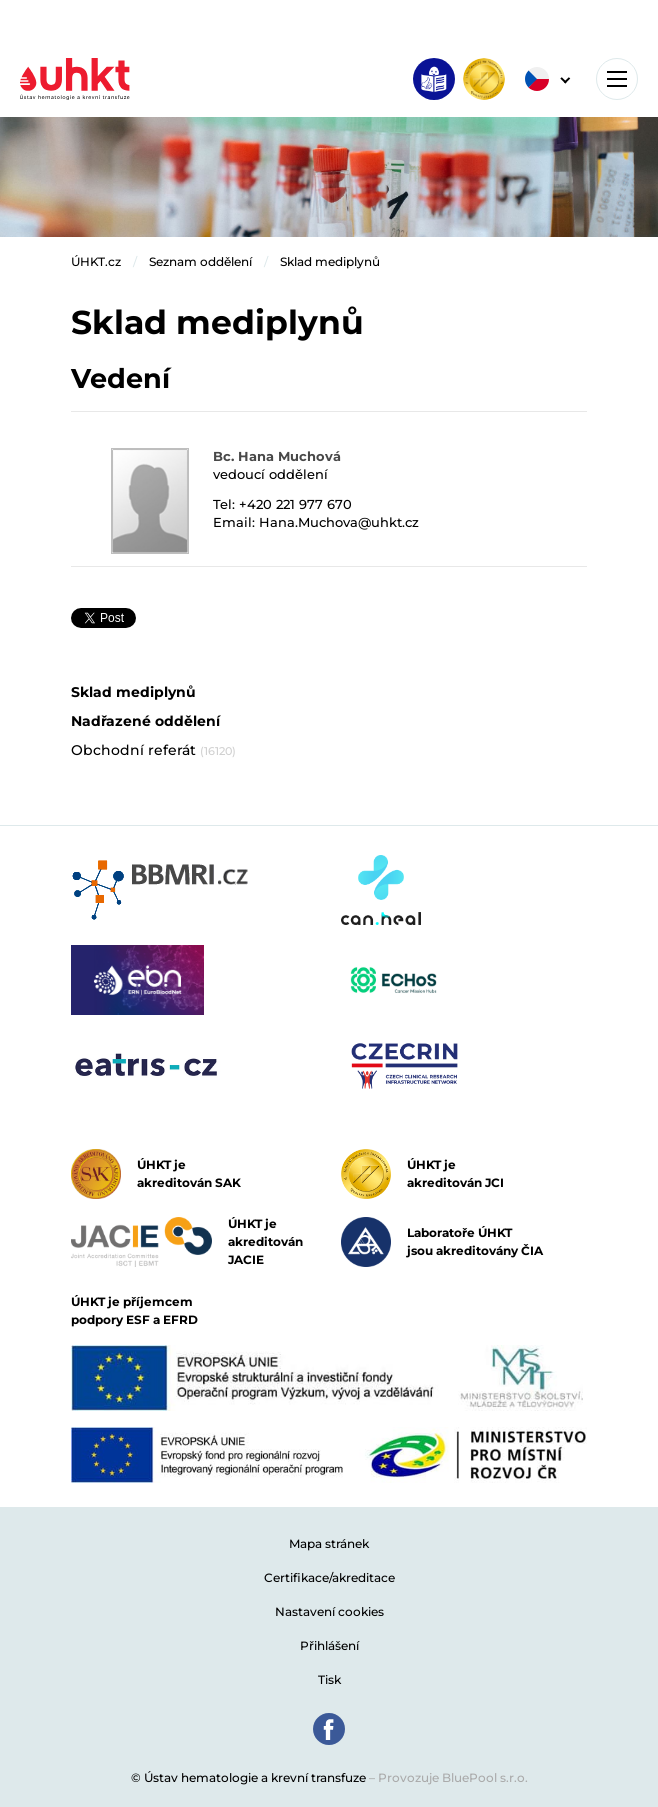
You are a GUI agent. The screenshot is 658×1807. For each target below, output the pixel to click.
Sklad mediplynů (330, 261)
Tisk (329, 1679)
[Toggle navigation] (617, 79)
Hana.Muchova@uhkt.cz (339, 522)
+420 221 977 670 (295, 504)
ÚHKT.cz (96, 261)
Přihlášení (329, 1645)
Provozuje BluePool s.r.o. (453, 1777)
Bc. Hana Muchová (277, 456)
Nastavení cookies (329, 1611)
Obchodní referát (153, 750)
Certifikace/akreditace (329, 1577)
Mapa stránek (329, 1543)
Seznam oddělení (200, 261)
